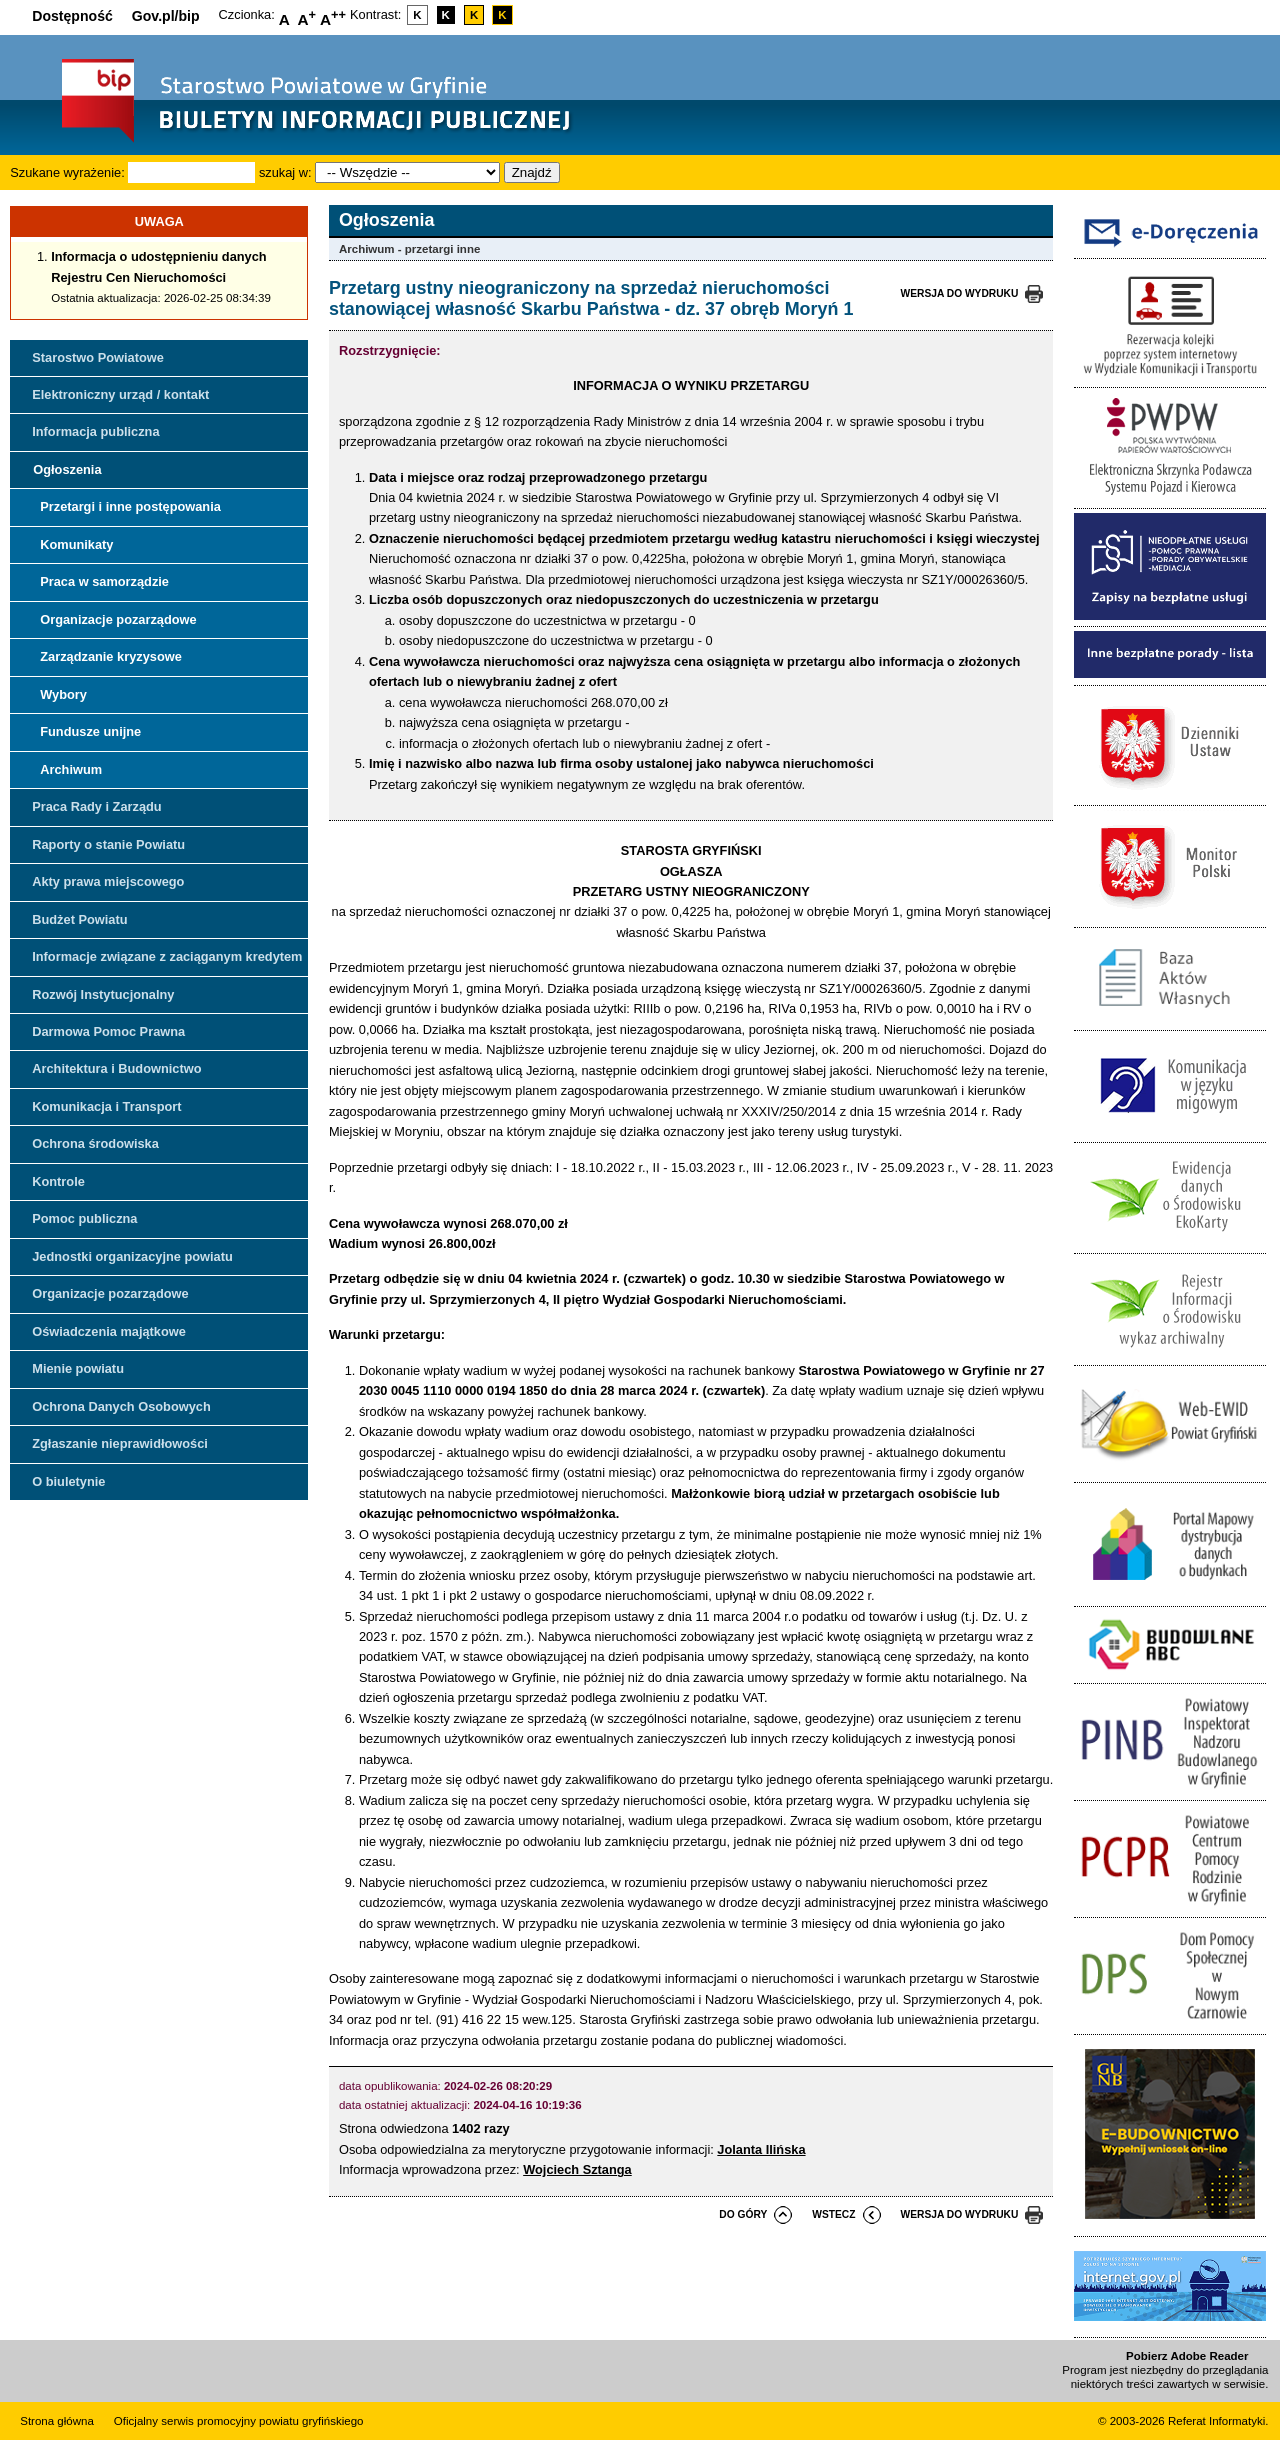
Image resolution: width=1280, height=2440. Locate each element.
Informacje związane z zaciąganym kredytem (167, 956)
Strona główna (57, 2421)
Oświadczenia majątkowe (109, 1331)
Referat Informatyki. (1218, 2421)
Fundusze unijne (90, 731)
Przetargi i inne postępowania (130, 506)
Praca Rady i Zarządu (96, 806)
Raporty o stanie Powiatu (108, 844)
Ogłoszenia (67, 469)
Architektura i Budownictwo (116, 1068)
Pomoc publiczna (84, 1218)
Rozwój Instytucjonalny (103, 994)
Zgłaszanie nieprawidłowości (120, 1443)
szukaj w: (285, 172)
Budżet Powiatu (79, 919)
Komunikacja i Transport (106, 1106)
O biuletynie (68, 1481)
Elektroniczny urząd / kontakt (120, 394)
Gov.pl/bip (166, 16)
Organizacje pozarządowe (118, 619)
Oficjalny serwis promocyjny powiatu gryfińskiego (239, 2421)
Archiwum (71, 769)
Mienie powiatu (78, 1368)
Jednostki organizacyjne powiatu (132, 1256)
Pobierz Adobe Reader (1187, 2356)
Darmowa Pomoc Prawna (108, 1031)
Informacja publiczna (95, 431)
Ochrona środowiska (95, 1143)
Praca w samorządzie (104, 581)
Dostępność (72, 16)
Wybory (63, 694)
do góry (743, 2214)
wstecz (833, 2214)
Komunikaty (76, 544)
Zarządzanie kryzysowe (111, 656)
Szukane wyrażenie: (67, 172)
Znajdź (532, 172)
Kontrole (58, 1181)
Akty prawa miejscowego (108, 881)
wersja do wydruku (960, 293)
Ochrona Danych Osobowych (121, 1406)
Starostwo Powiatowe (98, 357)
